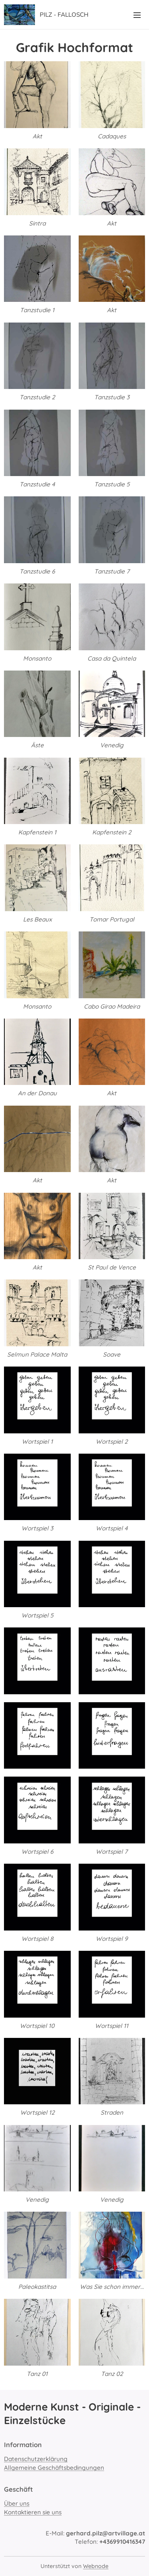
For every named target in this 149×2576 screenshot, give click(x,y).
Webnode (95, 2566)
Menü (137, 15)
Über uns (16, 2503)
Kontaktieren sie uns (33, 2512)
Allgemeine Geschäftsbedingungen (54, 2467)
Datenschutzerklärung (36, 2459)
